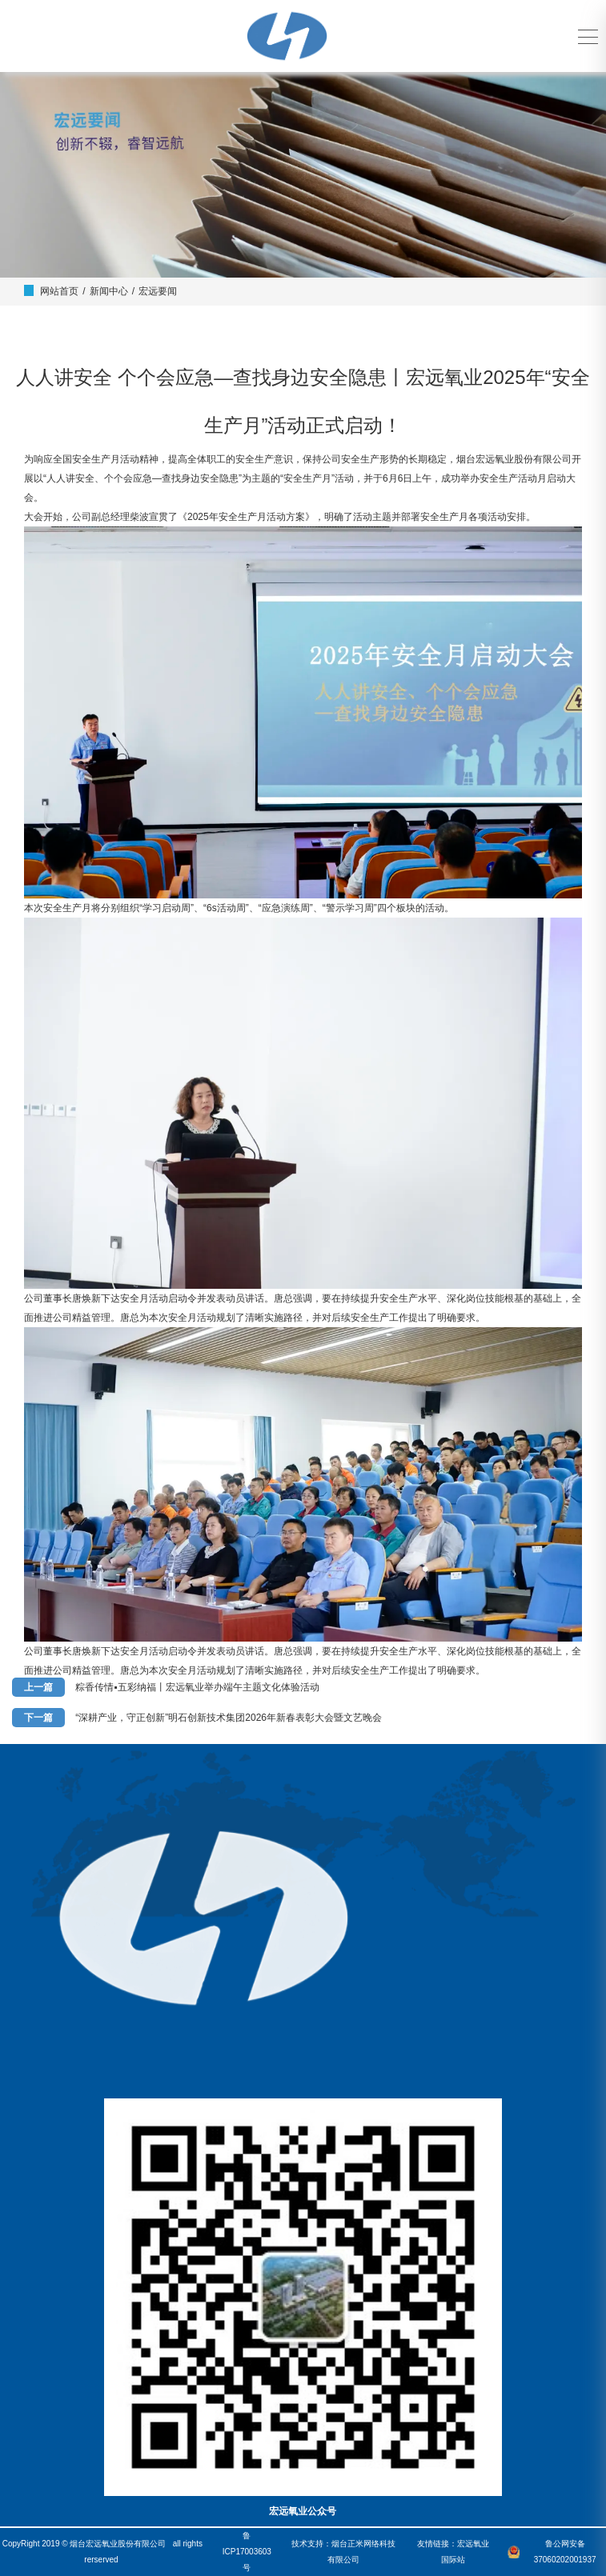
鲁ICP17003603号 (247, 2551)
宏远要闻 (157, 291)
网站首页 (59, 291)
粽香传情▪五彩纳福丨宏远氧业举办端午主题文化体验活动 (197, 1687)
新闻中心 (109, 291)
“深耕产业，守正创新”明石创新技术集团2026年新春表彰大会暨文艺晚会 (228, 1717)
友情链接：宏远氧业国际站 (453, 2551)
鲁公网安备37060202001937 (565, 2551)
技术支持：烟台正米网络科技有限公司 (343, 2551)
